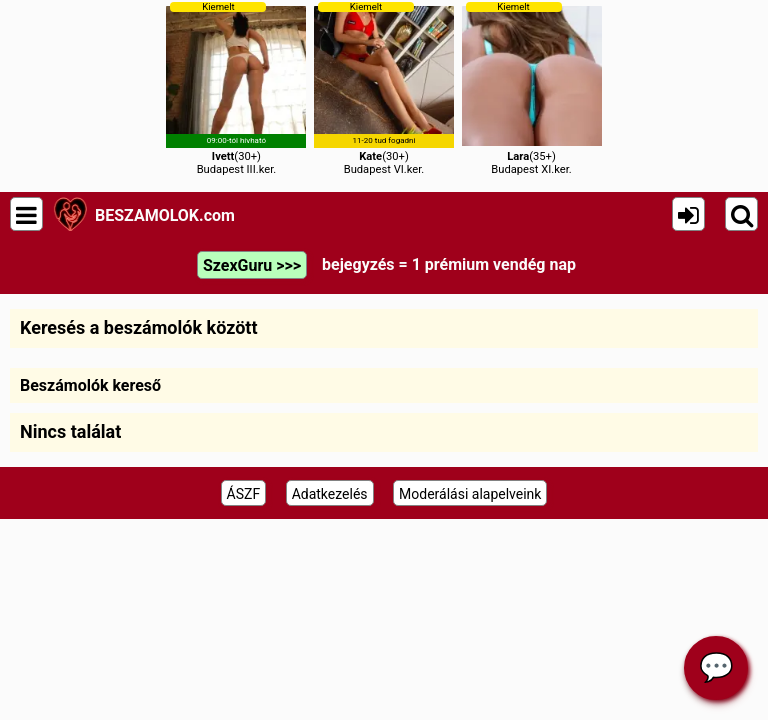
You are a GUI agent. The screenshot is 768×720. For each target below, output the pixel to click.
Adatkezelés (330, 494)
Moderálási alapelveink (470, 494)
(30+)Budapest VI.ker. (384, 88)
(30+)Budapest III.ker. (236, 88)
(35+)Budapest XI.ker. (532, 88)
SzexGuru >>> (252, 265)
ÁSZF (244, 494)
